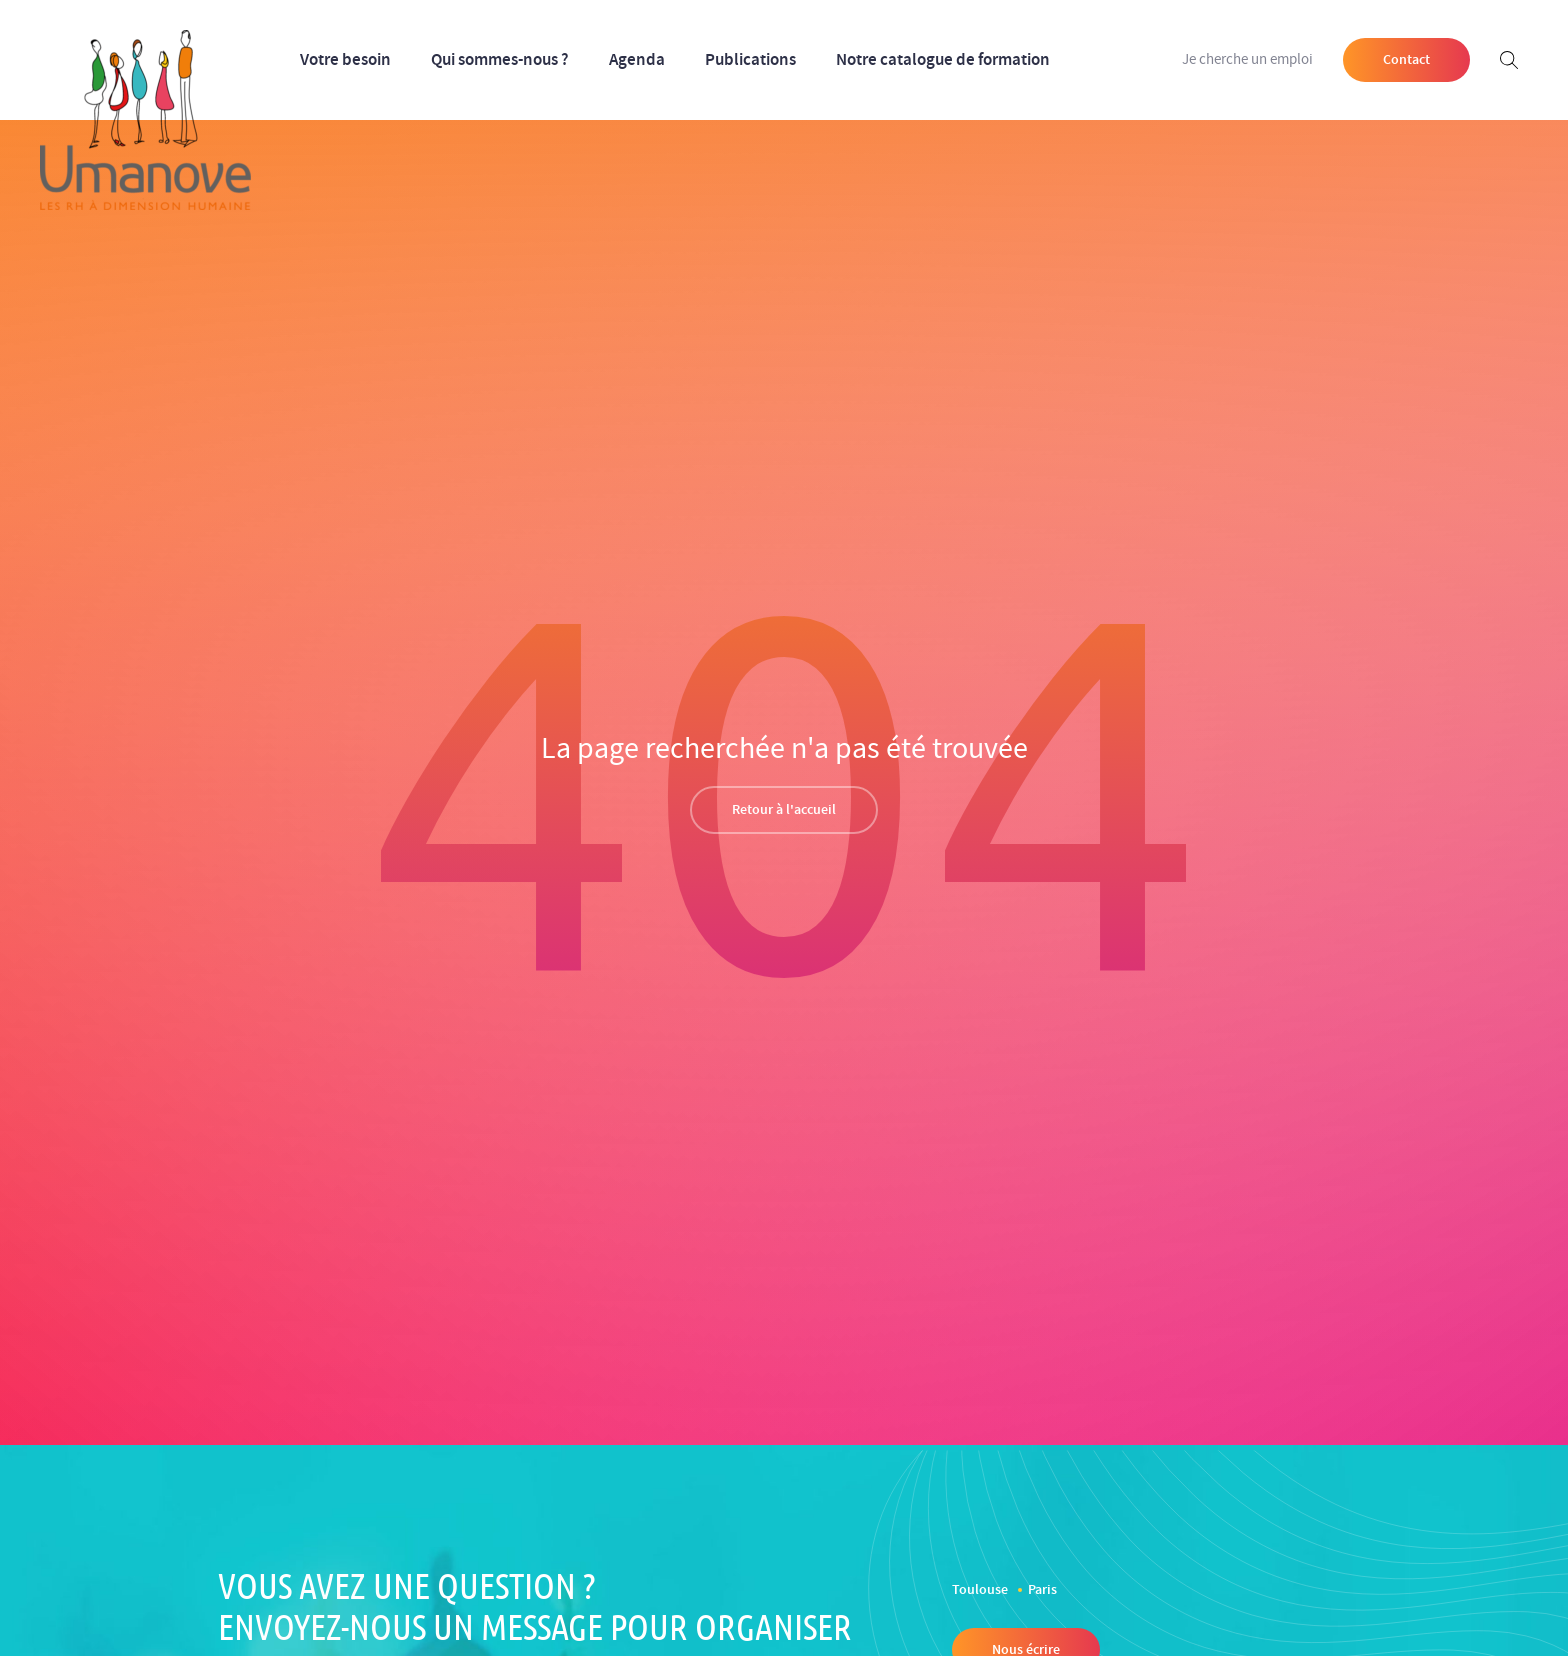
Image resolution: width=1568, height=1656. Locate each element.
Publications (750, 60)
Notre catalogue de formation (943, 60)
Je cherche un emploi (1247, 59)
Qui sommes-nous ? (500, 60)
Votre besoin (345, 60)
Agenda (637, 60)
